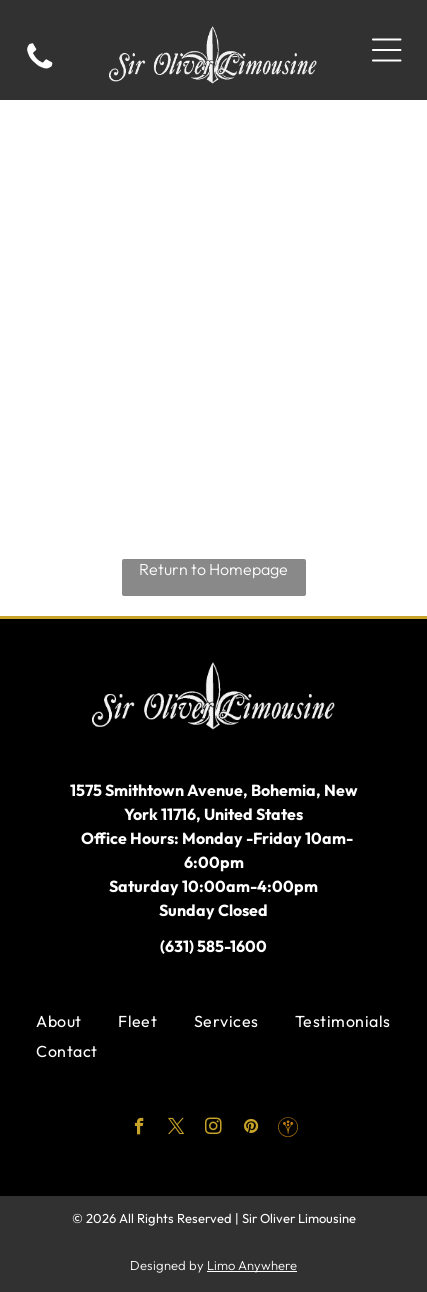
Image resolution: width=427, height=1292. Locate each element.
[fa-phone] (39, 67)
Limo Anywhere (252, 1265)
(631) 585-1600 (213, 946)
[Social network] (287, 1129)
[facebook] (139, 1129)
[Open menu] (386, 50)
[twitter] (176, 1129)
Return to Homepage (213, 569)
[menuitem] (58, 1021)
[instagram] (213, 1129)
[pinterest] (250, 1129)
